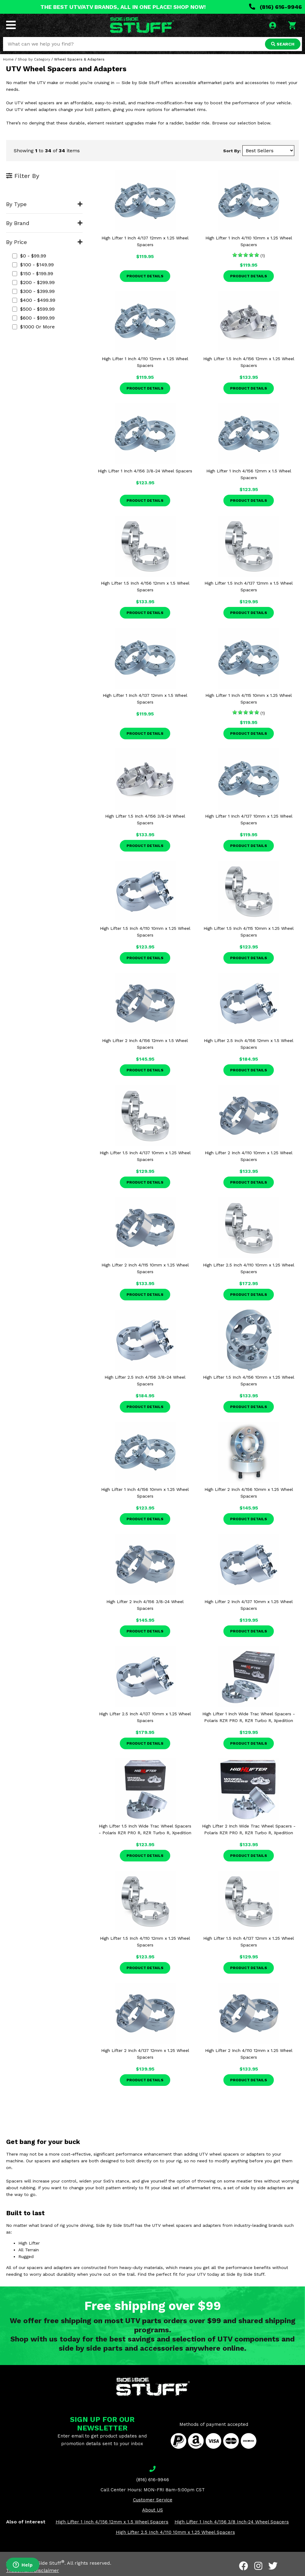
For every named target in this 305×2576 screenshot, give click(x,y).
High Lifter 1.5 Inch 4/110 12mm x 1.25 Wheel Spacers (145, 1941)
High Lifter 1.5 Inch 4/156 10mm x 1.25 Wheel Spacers (248, 1380)
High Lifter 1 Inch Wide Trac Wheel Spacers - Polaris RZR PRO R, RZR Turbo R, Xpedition (248, 1717)
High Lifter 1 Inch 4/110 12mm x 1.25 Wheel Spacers (145, 362)
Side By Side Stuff (41, 2563)
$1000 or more (33, 327)
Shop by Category (34, 59)
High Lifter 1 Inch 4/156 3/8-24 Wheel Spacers (145, 470)
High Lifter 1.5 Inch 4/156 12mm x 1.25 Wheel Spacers (248, 362)
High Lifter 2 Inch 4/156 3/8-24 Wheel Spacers (145, 1605)
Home (8, 59)
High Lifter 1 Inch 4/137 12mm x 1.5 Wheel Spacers (145, 698)
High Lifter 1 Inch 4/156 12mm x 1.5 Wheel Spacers (248, 474)
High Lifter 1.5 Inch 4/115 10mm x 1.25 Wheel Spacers (249, 931)
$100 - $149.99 (33, 265)
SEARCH (282, 44)
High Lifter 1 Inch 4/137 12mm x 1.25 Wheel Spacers (145, 241)
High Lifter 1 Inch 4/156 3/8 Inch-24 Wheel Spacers (232, 2522)
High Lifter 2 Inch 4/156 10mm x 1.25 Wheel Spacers (248, 1493)
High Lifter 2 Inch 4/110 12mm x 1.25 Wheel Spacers (248, 2054)
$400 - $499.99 (33, 300)
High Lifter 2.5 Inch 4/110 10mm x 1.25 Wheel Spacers (248, 1268)
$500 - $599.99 (33, 309)
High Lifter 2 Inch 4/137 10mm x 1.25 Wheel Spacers (248, 1605)
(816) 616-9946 (275, 7)
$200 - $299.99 (33, 282)
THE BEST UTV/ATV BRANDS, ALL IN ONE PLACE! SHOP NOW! (123, 7)
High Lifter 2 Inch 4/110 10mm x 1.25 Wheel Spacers (248, 1156)
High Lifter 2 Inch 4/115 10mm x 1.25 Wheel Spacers (145, 1268)
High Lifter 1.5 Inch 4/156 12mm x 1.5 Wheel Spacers (145, 586)
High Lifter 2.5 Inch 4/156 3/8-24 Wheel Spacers (145, 1380)
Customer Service (152, 2500)
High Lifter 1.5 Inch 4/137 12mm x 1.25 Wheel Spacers (248, 1941)
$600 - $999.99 (33, 318)
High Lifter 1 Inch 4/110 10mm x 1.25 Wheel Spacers (248, 241)
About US (152, 2510)
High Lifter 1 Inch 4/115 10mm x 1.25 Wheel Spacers (248, 698)
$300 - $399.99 (33, 291)
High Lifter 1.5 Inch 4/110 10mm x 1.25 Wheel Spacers (145, 931)
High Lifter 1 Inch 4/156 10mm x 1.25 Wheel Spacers (145, 1493)
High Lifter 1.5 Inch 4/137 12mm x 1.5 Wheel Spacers (248, 586)
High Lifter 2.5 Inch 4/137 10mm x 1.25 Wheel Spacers (145, 1717)
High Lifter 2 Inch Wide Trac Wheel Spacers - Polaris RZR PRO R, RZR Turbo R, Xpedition (249, 1829)
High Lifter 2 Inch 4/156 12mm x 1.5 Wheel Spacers (145, 1044)
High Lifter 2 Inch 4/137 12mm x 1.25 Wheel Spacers (145, 2054)
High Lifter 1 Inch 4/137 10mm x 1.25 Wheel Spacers (248, 819)
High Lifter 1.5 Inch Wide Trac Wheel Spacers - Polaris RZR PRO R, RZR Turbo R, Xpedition (145, 1829)
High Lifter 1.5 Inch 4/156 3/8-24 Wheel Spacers (145, 819)
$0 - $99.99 (29, 256)
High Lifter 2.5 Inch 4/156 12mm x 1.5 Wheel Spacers (248, 1044)
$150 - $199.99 (32, 273)
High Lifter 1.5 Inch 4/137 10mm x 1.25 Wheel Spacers (145, 1156)
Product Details (145, 276)
